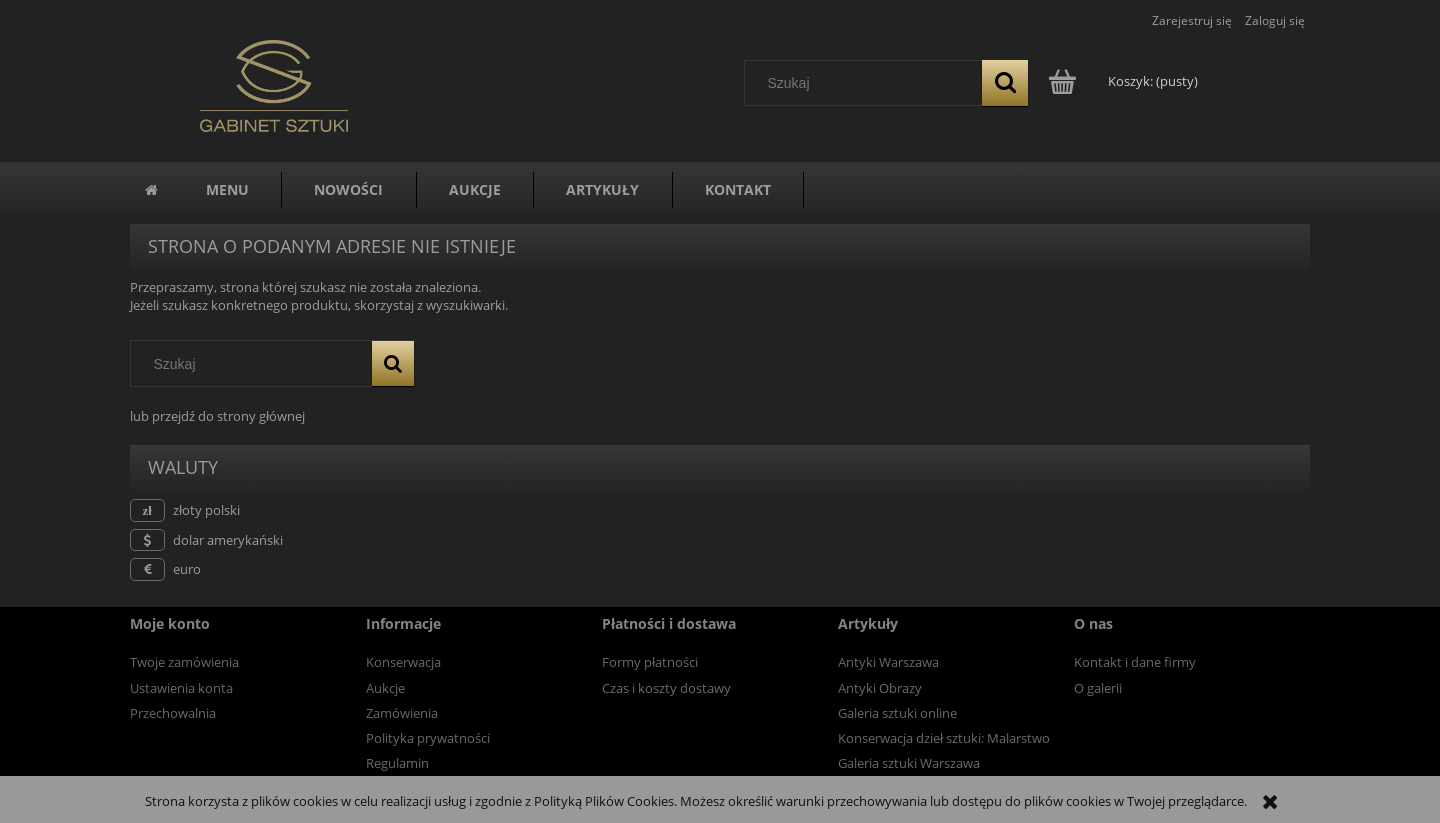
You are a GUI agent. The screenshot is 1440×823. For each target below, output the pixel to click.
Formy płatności (650, 662)
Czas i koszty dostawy (666, 688)
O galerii (1098, 688)
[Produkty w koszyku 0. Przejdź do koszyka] (1124, 81)
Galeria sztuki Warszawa (909, 763)
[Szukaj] (1005, 83)
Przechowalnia (173, 713)
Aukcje (385, 688)
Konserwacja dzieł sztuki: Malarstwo (944, 738)
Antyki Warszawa (888, 662)
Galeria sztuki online (897, 713)
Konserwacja (403, 662)
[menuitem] (227, 190)
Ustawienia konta (181, 688)
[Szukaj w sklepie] (868, 83)
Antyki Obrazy (880, 688)
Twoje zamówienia (184, 662)
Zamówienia (402, 713)
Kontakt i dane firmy (1135, 662)
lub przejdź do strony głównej (217, 416)
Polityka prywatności (428, 738)
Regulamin (397, 763)
